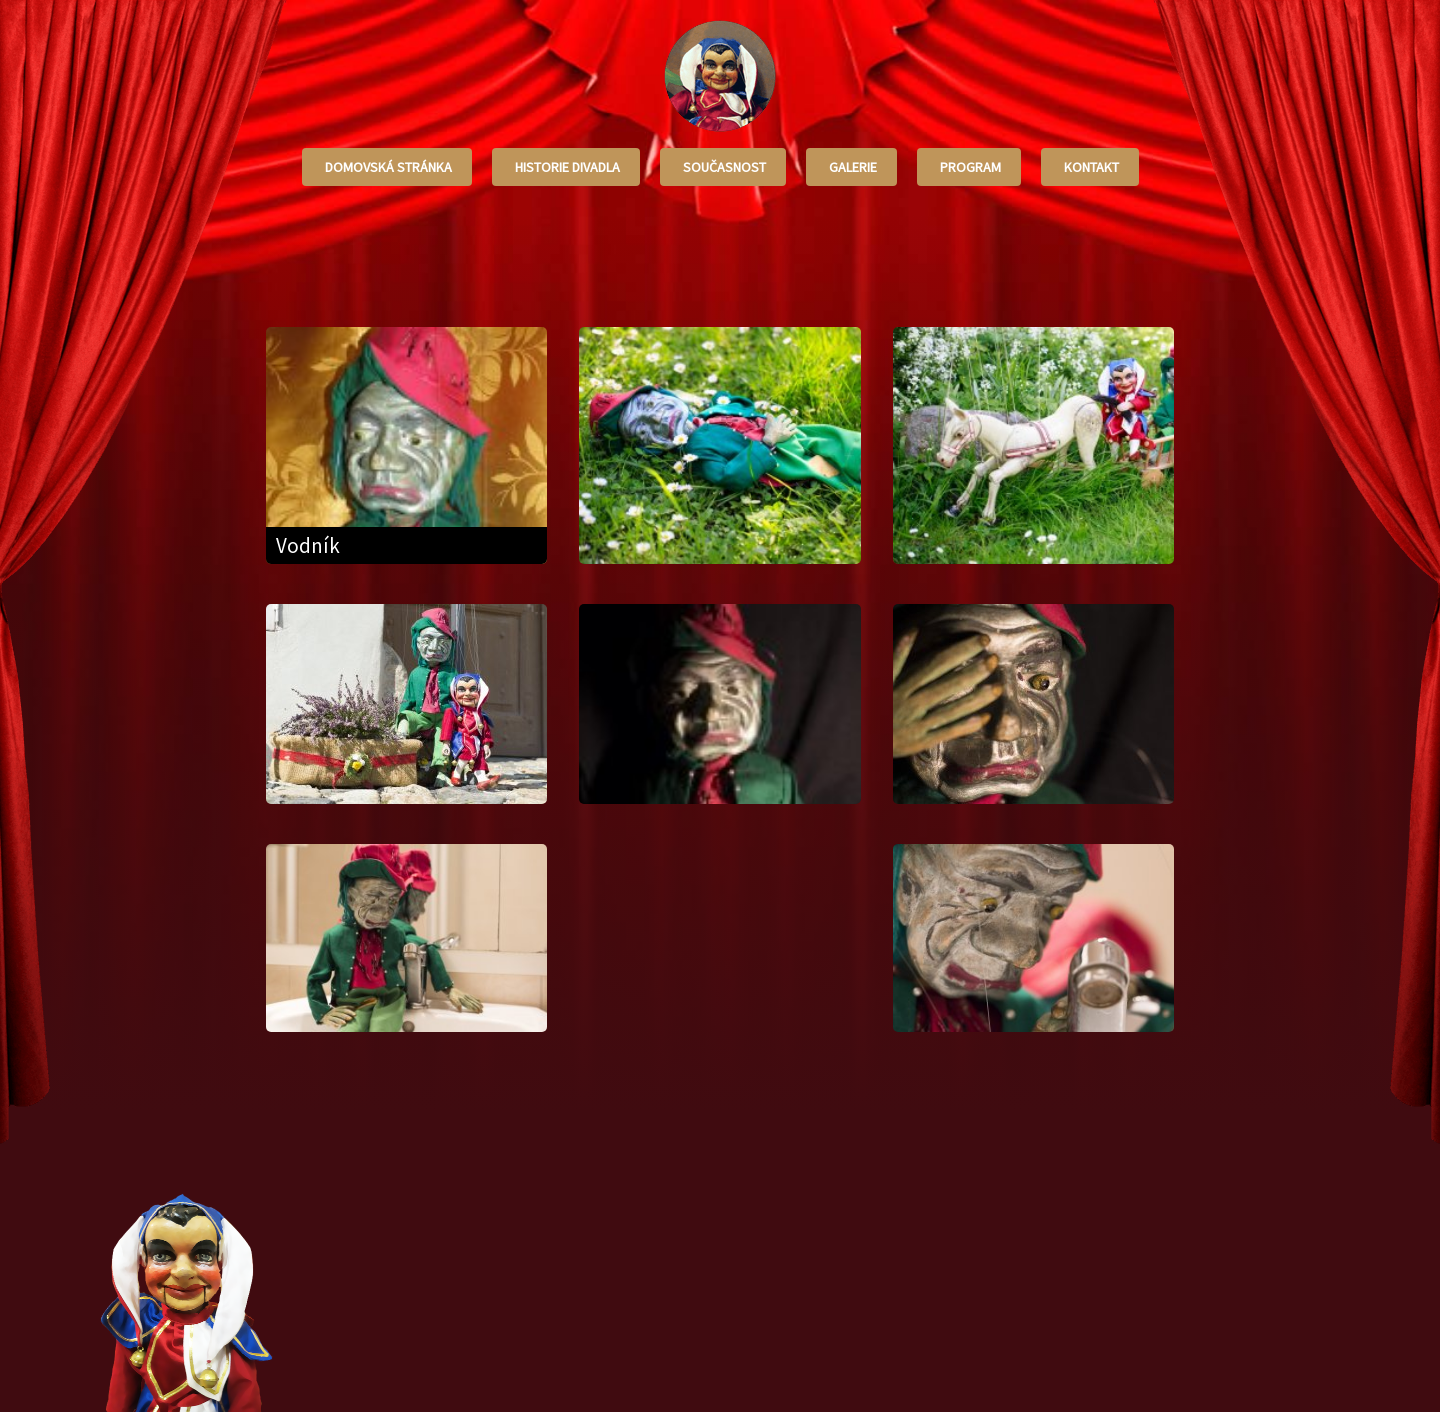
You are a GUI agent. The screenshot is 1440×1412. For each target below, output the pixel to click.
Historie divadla (566, 167)
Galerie (851, 167)
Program (969, 167)
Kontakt (1090, 167)
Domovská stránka (387, 167)
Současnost (723, 167)
